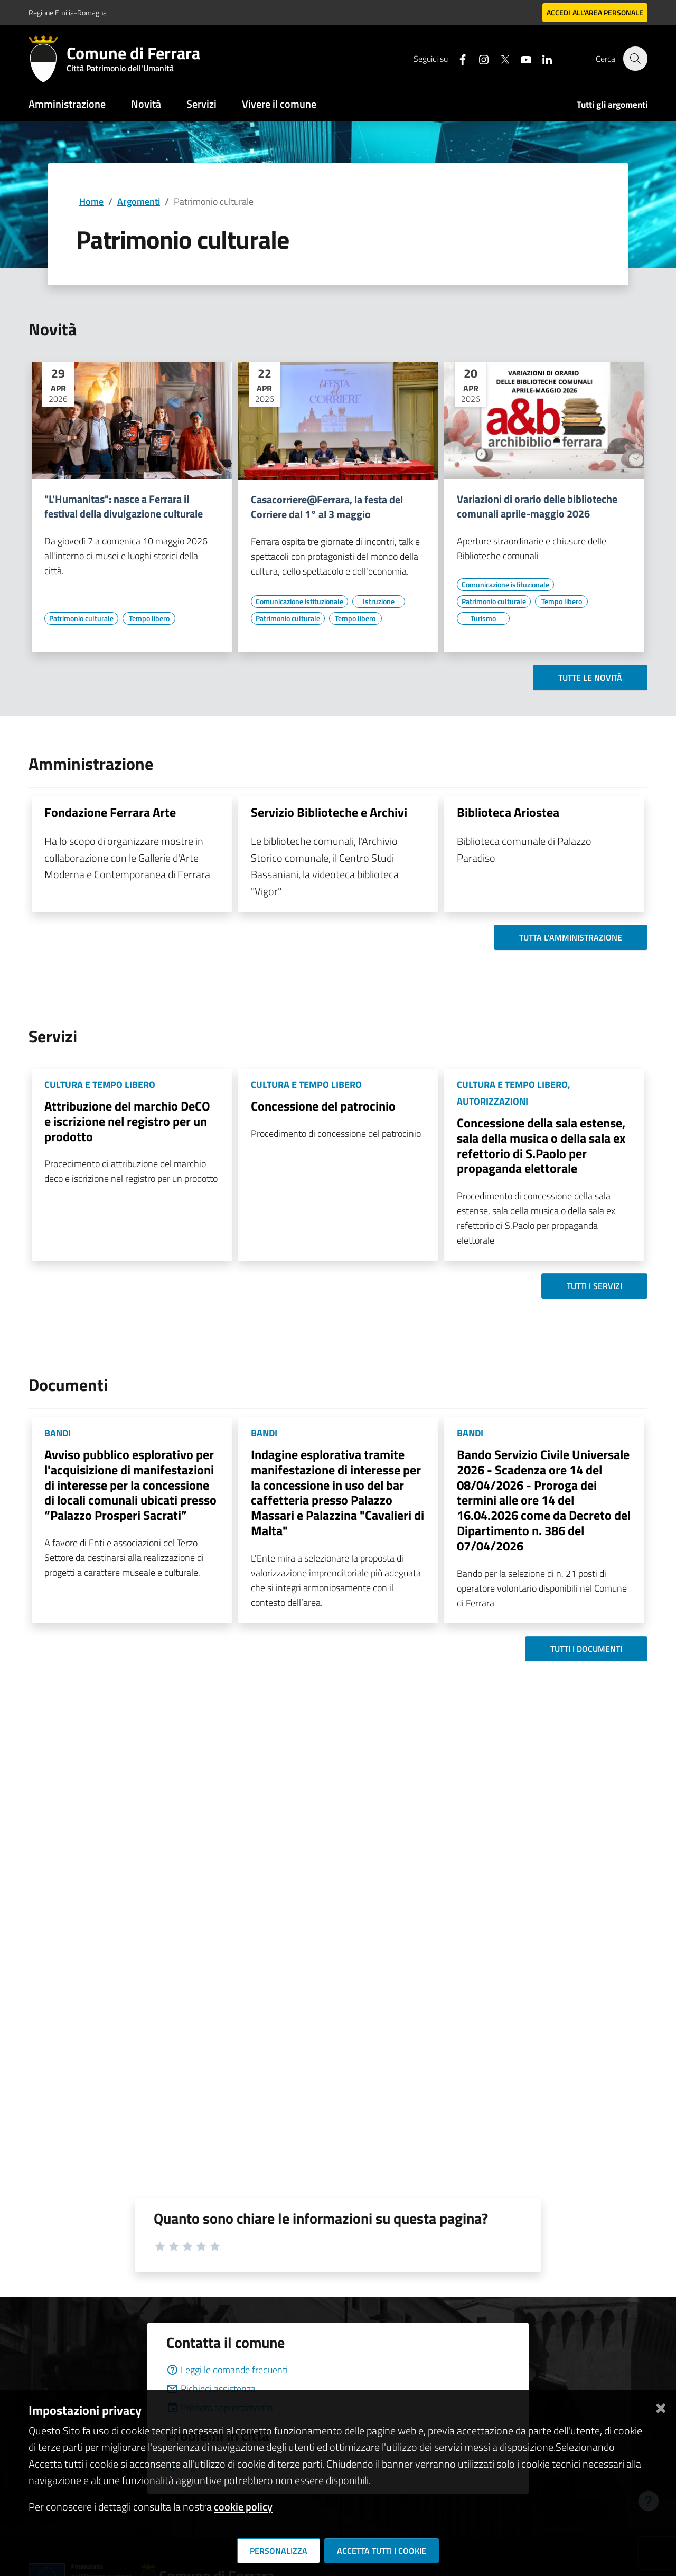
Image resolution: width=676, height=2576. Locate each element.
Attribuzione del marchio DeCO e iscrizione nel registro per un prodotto (127, 1121)
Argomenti (138, 201)
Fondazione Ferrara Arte (110, 812)
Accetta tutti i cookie (381, 2550)
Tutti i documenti (586, 1648)
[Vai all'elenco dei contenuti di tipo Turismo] (483, 618)
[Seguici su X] (499, 58)
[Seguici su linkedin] (541, 58)
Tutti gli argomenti (612, 104)
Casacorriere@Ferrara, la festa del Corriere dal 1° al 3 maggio (327, 507)
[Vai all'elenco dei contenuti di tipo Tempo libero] (149, 618)
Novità (146, 104)
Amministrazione (67, 104)
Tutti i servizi (594, 1286)
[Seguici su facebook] (456, 58)
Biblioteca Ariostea (508, 812)
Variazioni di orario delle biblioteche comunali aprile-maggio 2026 (537, 506)
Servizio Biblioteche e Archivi (329, 812)
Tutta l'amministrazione (570, 937)
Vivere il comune (279, 104)
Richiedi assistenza (211, 2389)
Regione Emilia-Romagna (68, 12)
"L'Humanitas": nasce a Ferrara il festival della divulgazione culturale (123, 506)
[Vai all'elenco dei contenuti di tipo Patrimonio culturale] (81, 618)
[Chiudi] (660, 2406)
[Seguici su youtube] (520, 58)
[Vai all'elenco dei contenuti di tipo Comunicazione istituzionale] (299, 601)
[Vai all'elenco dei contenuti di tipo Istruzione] (378, 601)
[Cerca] (634, 58)
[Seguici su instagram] (478, 58)
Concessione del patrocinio (323, 1105)
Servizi (201, 104)
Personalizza (278, 2550)
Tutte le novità (590, 677)
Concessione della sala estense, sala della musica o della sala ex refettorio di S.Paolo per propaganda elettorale (541, 1145)
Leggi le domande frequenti (227, 2370)
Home (91, 201)
